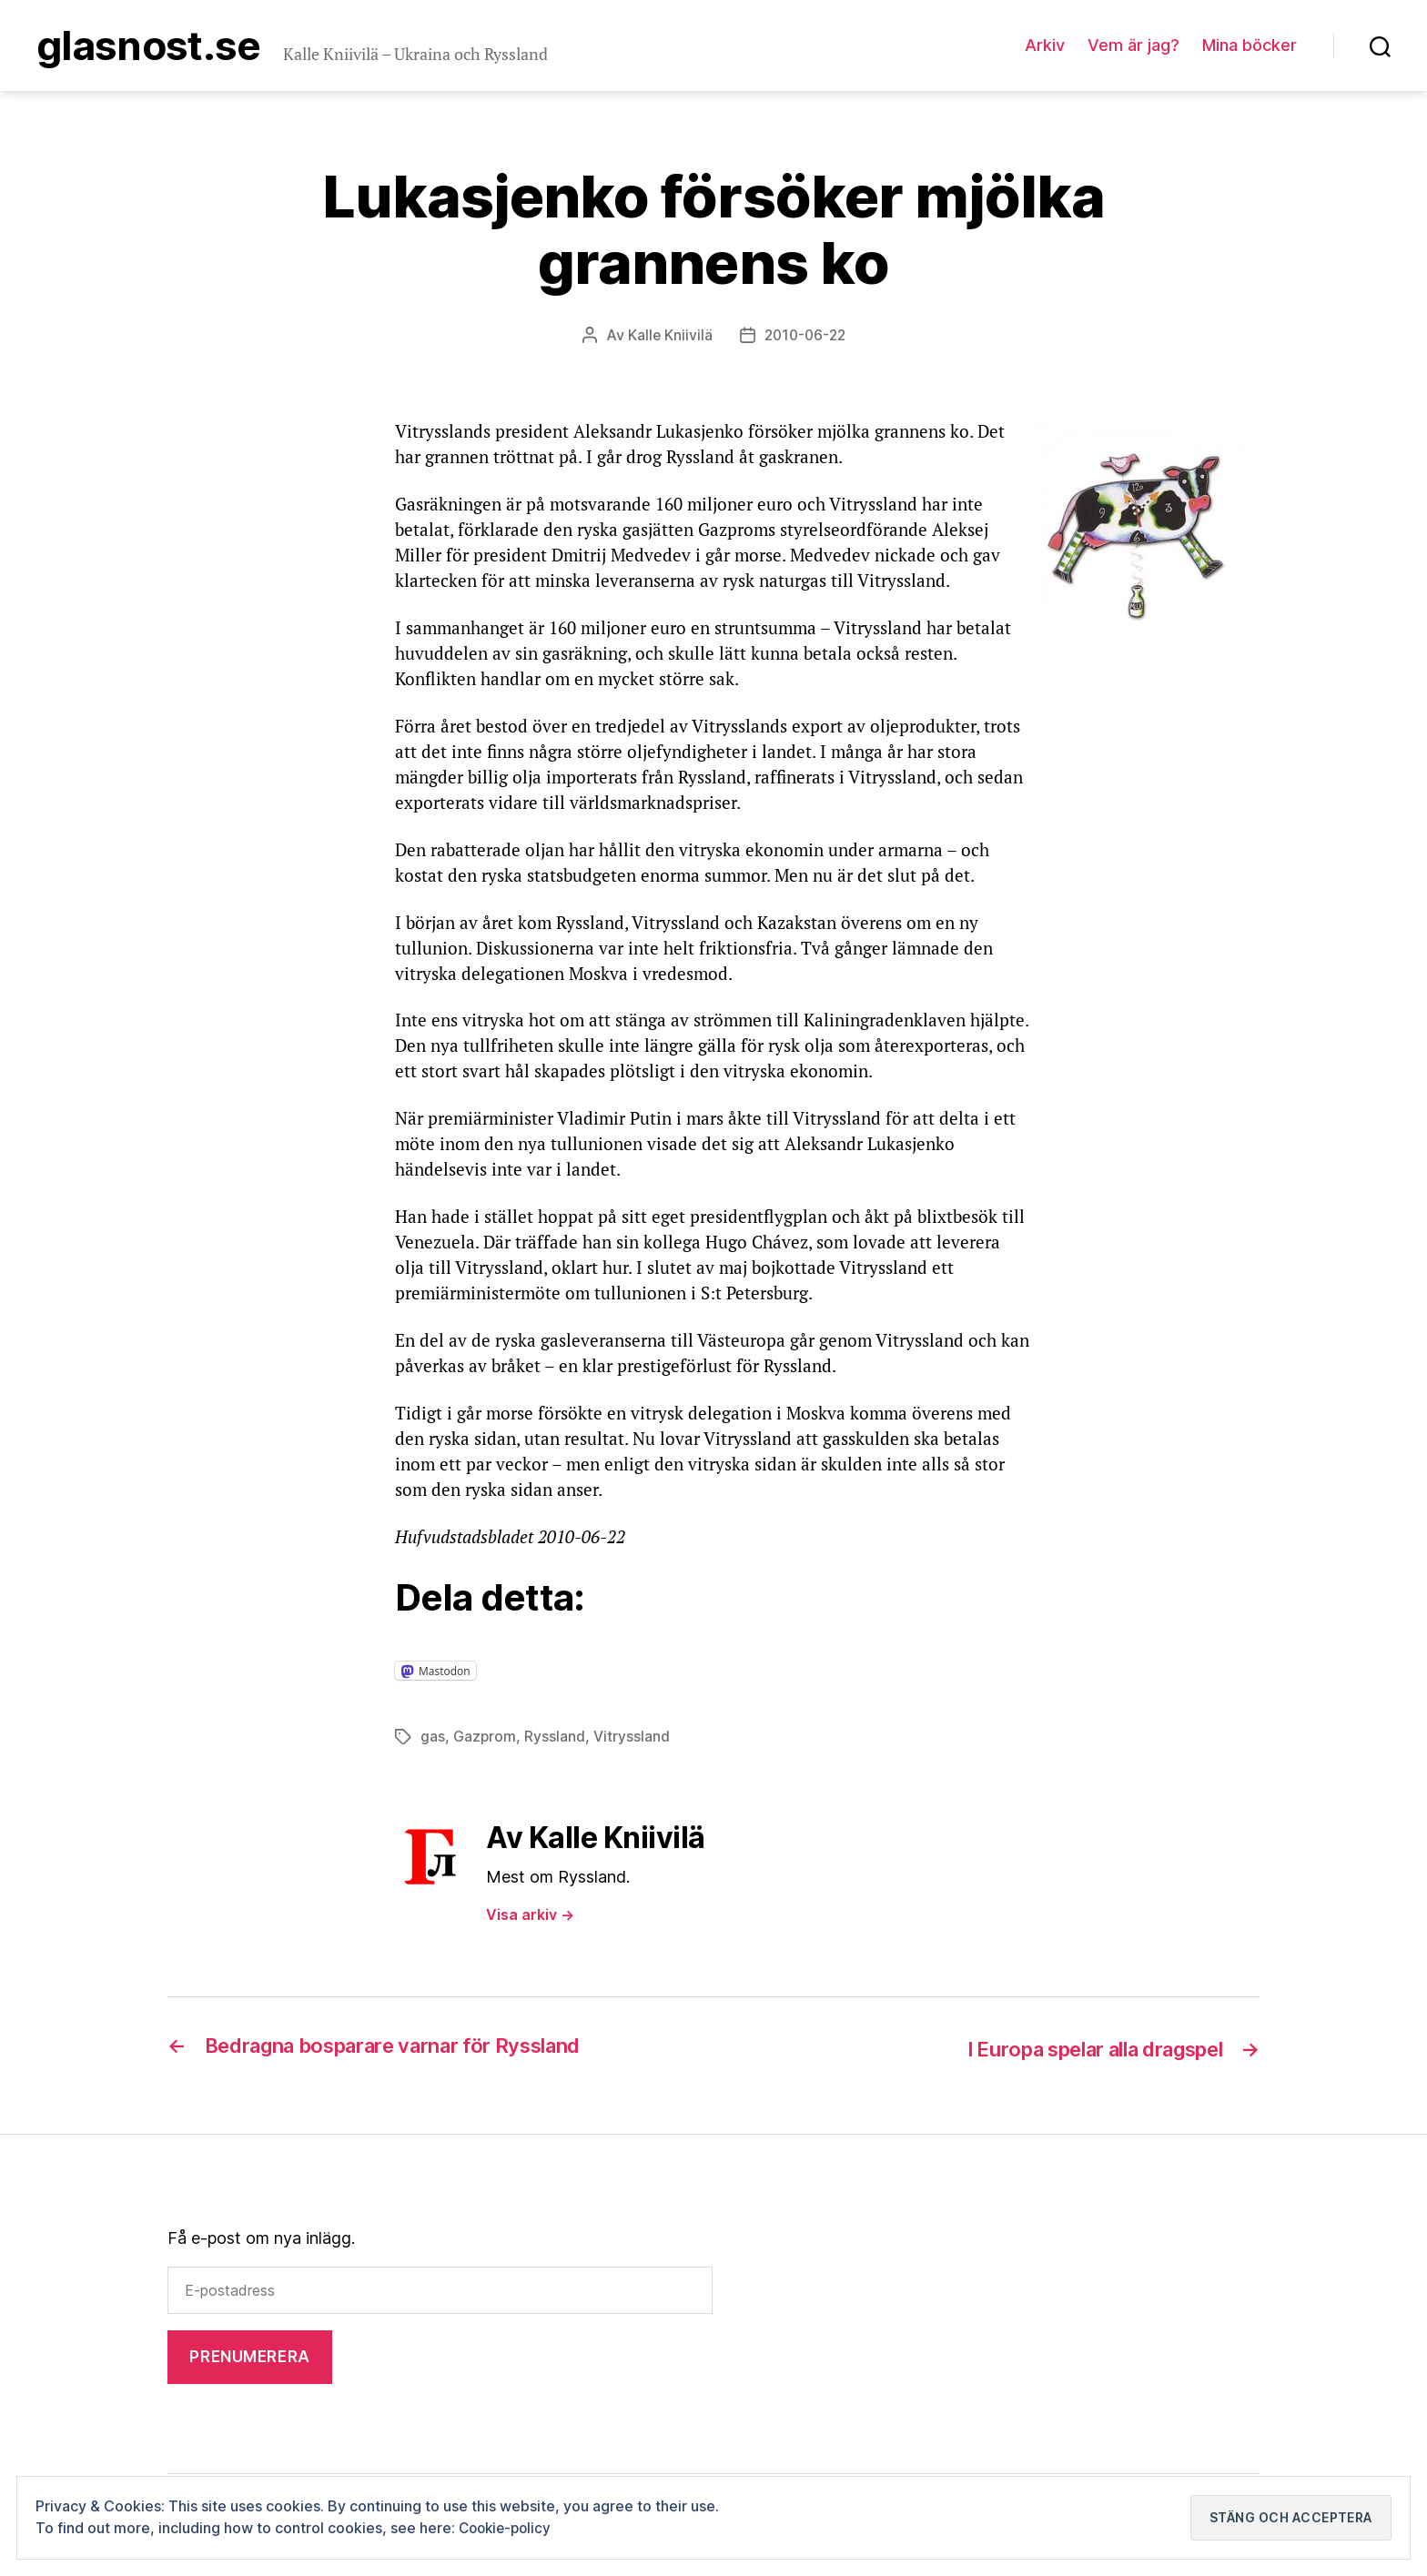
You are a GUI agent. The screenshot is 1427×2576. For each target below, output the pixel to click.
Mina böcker (1249, 46)
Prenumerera (249, 2358)
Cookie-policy (508, 2528)
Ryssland (555, 1740)
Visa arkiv (530, 1917)
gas (432, 1740)
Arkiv (1045, 46)
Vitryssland (632, 1740)
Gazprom (485, 1740)
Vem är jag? (1133, 46)
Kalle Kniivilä (667, 338)
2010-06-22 (805, 338)
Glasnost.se (157, 47)
